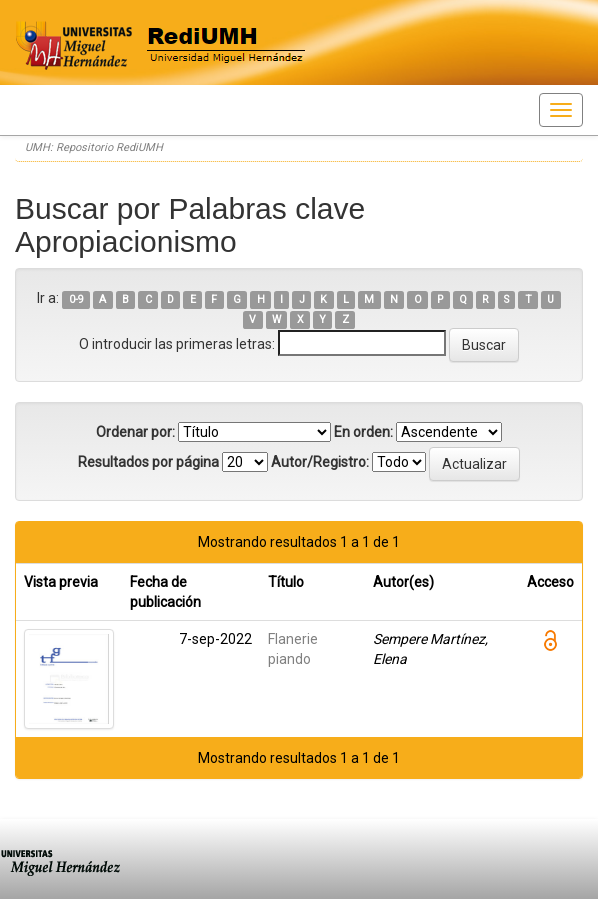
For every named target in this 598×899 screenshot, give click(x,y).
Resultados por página (148, 462)
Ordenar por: (135, 432)
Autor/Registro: (320, 462)
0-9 (76, 299)
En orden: (363, 432)
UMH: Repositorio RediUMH (94, 147)
